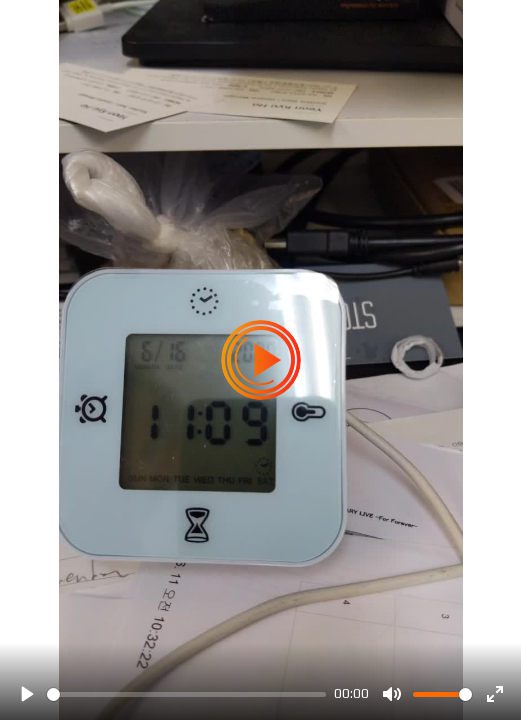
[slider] (186, 694)
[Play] (26, 694)
